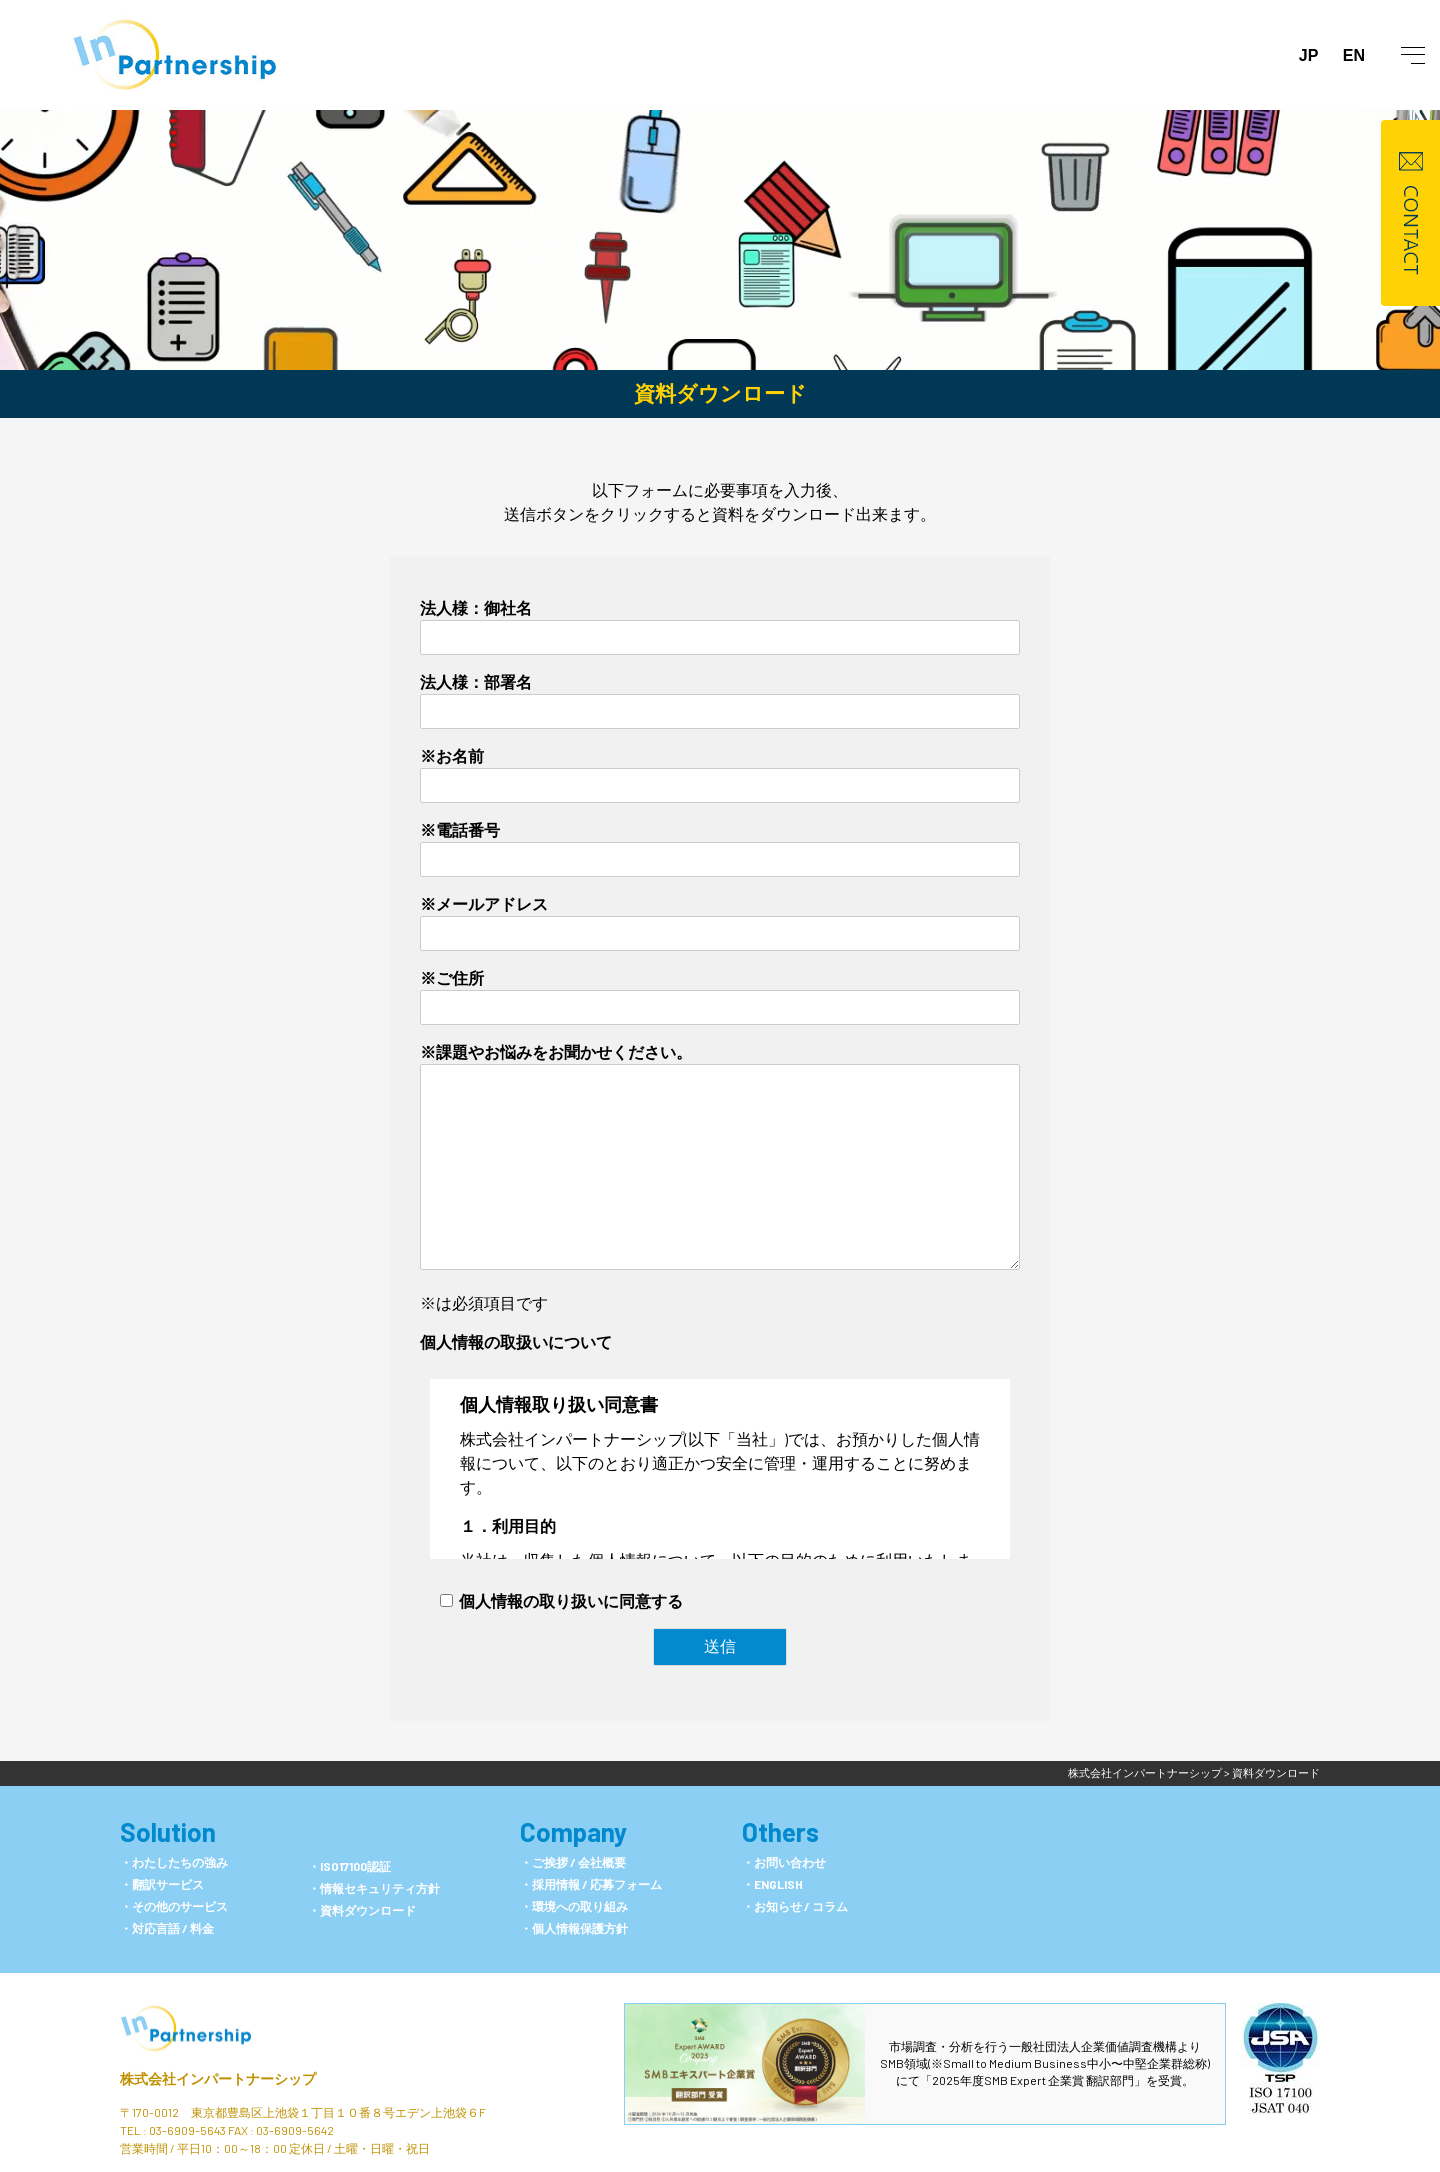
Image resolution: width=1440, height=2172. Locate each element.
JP (1309, 55)
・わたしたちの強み (174, 1862)
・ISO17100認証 (349, 1866)
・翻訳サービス (162, 1884)
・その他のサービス (174, 1906)
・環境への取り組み (574, 1906)
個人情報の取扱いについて (516, 1341)
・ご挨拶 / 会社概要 (573, 1862)
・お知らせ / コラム (795, 1906)
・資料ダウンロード (362, 1910)
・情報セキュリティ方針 (374, 1888)
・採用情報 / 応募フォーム (591, 1884)
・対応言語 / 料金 (167, 1928)
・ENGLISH (772, 1884)
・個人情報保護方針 (574, 1928)
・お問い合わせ (784, 1862)
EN (1354, 55)
